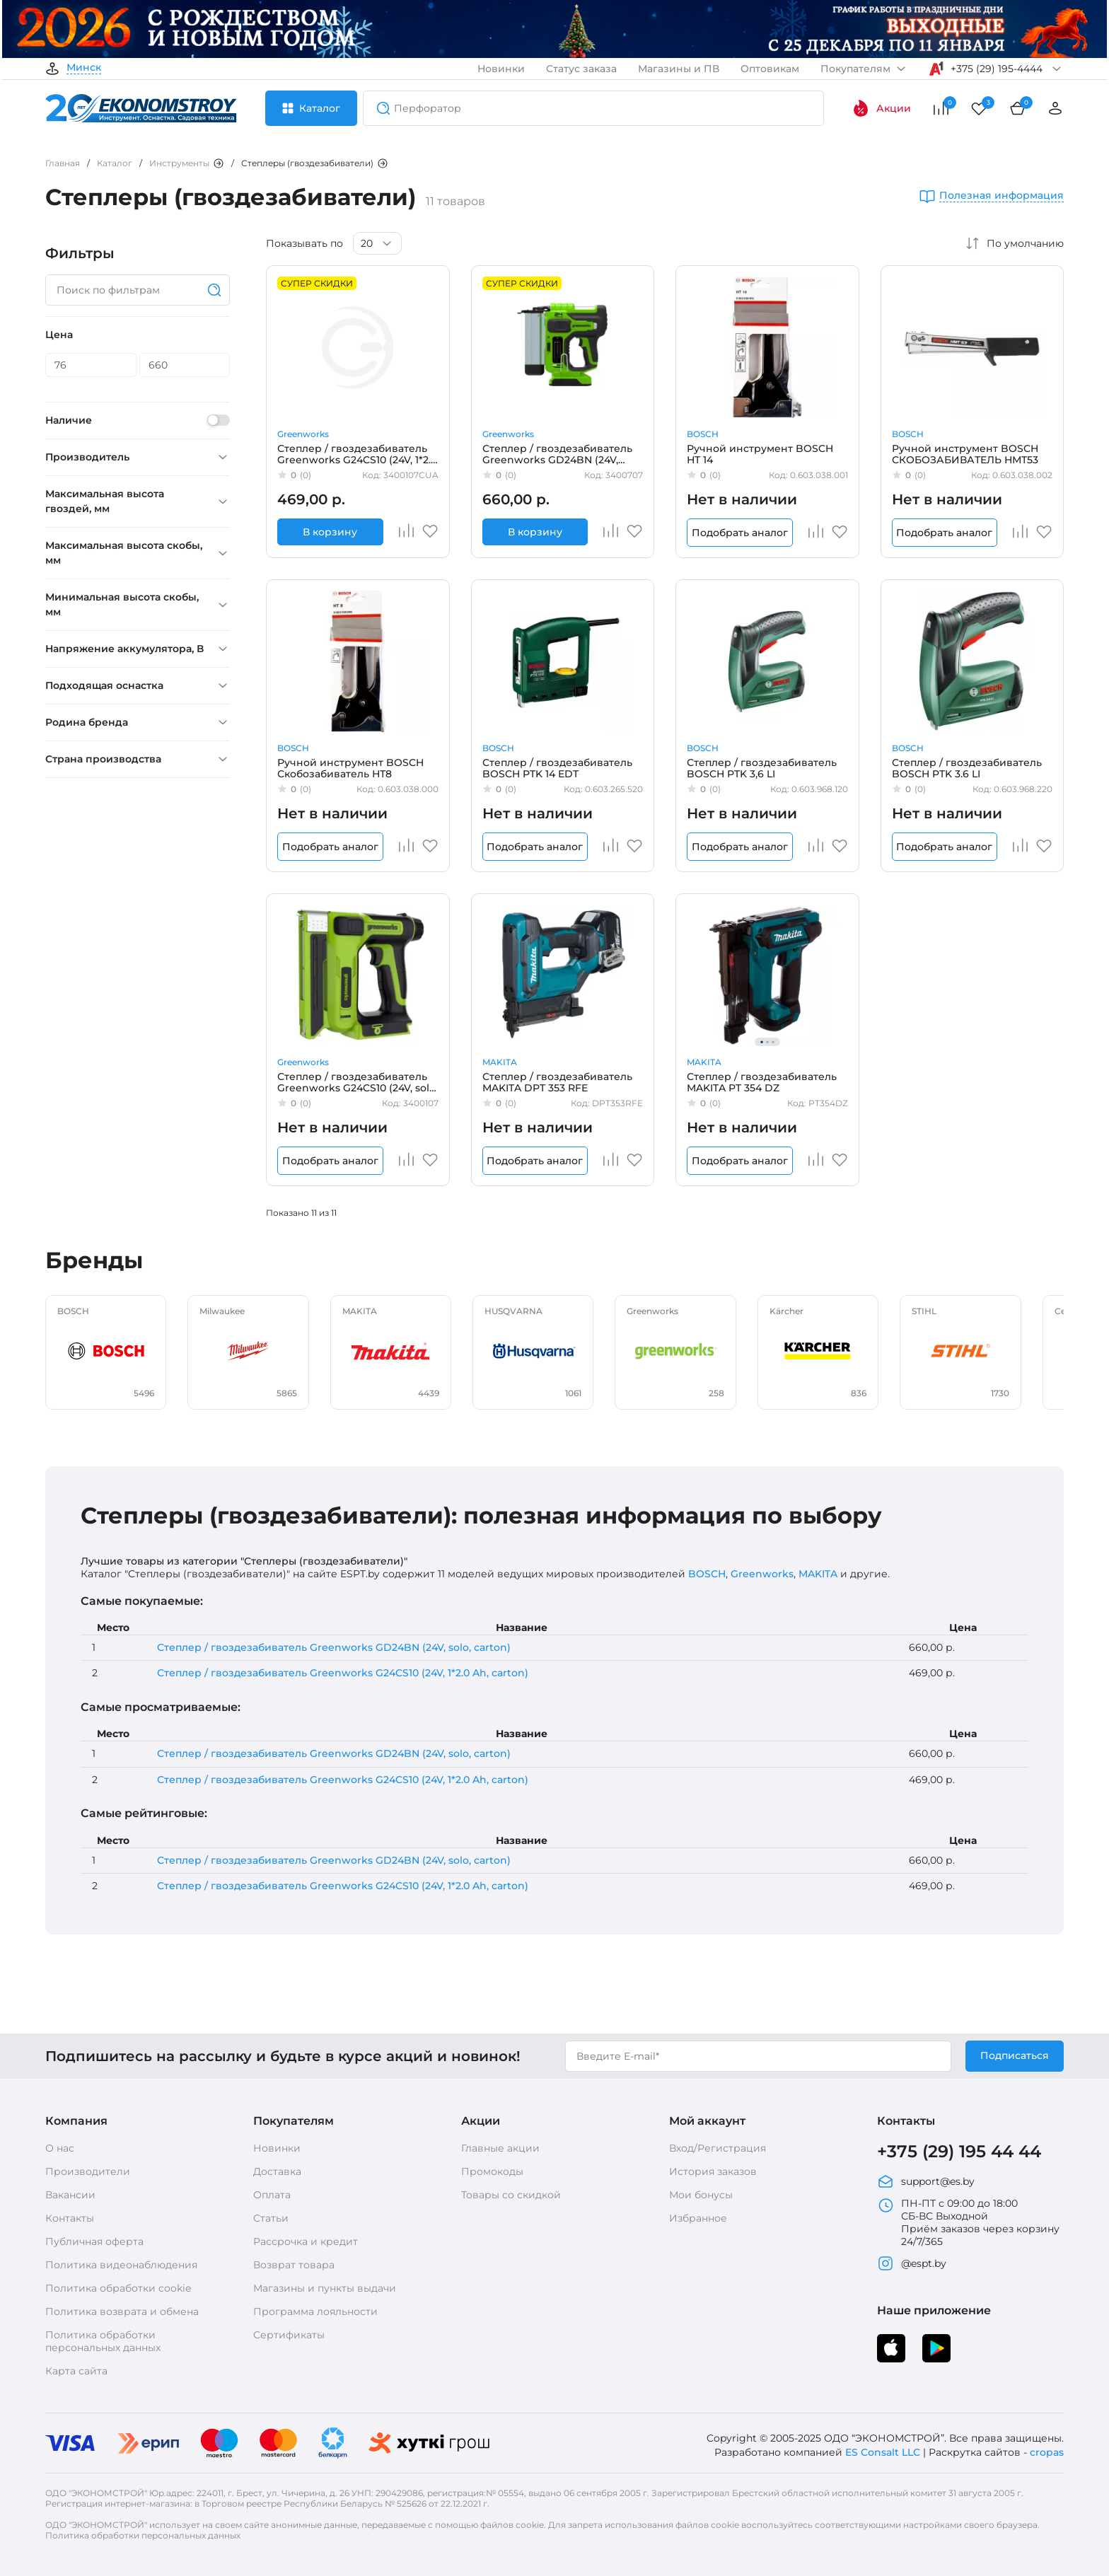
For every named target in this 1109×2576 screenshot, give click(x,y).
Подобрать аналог (740, 532)
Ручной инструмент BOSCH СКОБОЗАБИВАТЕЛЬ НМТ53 (965, 454)
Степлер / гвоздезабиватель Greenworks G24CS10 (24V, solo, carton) (357, 1082)
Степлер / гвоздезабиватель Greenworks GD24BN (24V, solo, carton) (557, 454)
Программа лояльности (315, 2311)
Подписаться (1014, 2055)
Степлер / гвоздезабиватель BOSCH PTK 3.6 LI (967, 768)
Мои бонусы (701, 2194)
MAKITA (499, 1062)
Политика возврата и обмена (122, 2311)
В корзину (330, 532)
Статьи (271, 2218)
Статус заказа (581, 68)
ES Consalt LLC (882, 2452)
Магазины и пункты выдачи (324, 2288)
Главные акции (500, 2148)
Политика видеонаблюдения (121, 2264)
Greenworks (303, 434)
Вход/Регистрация (717, 2148)
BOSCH (703, 434)
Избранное (698, 2218)
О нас (59, 2148)
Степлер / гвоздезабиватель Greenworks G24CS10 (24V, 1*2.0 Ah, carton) (357, 454)
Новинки (501, 68)
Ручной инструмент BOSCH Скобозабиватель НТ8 (350, 768)
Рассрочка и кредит (305, 2241)
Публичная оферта (94, 2241)
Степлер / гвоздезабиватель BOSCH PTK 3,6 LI (762, 768)
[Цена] (91, 365)
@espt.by (911, 2263)
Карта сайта (76, 2371)
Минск (83, 68)
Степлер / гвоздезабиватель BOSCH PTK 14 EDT (557, 768)
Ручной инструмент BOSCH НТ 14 (760, 454)
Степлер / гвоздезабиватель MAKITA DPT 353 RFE (557, 1082)
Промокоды (492, 2171)
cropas (1047, 2452)
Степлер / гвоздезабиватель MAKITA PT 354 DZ (762, 1082)
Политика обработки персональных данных (103, 2341)
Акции (881, 108)
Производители (87, 2171)
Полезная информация (1001, 196)
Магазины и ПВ (678, 68)
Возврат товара (294, 2264)
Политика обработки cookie (118, 2288)
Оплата (272, 2194)
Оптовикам (770, 68)
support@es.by (926, 2181)
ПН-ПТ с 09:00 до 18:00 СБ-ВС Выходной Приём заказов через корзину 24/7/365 (968, 2222)
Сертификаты (289, 2334)
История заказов (713, 2171)
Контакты (69, 2218)
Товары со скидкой (511, 2194)
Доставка (277, 2171)
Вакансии (70, 2194)
